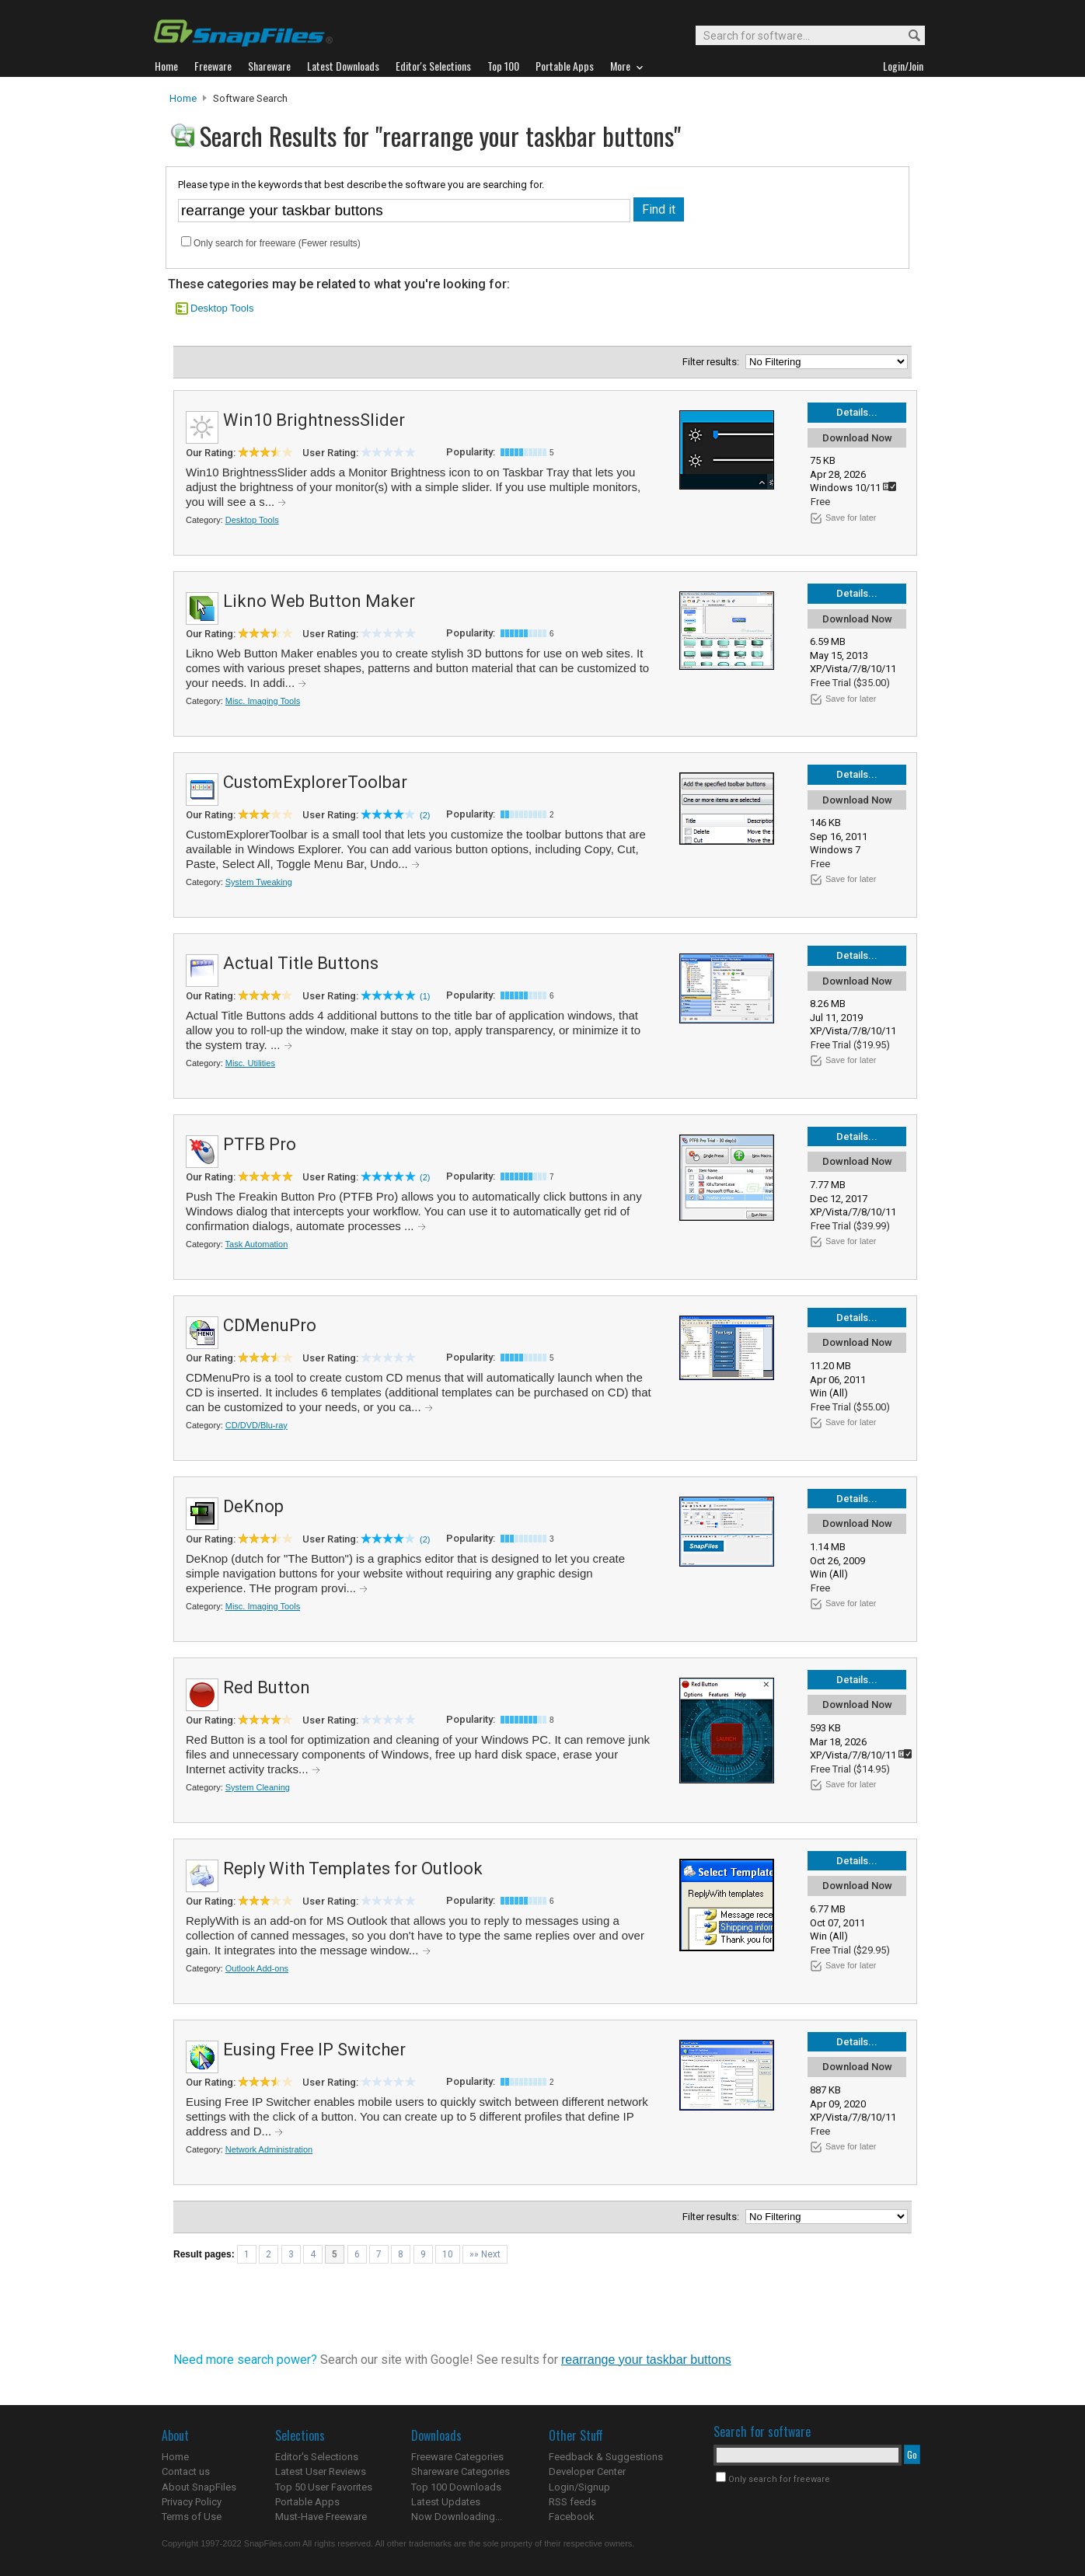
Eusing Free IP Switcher (314, 2049)
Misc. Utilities (250, 1063)
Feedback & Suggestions (606, 2457)
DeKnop (253, 1506)
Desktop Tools (221, 308)
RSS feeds (572, 2502)
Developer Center (587, 2471)
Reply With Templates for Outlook (353, 1868)
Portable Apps (307, 2502)
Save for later (850, 517)
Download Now (857, 438)
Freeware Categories (457, 2457)
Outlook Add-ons (256, 1968)
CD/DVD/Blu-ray (256, 1425)
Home (183, 98)
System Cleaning (257, 1787)
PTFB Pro (259, 1144)
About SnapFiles (199, 2487)
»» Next (485, 2254)
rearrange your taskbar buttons (646, 2359)
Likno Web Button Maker (319, 601)
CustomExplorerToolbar (315, 782)
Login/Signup (579, 2487)
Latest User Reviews (320, 2471)
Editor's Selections (316, 2457)
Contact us (186, 2471)
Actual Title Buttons (301, 963)
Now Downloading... (456, 2516)
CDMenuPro (269, 1325)
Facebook (572, 2516)
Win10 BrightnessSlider (314, 420)
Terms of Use (192, 2516)
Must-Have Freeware (321, 2516)
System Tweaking (258, 882)
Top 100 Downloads (456, 2487)
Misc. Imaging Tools (262, 701)
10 (447, 2254)
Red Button (266, 1687)
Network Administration (269, 2149)
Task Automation (256, 1244)
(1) (425, 996)
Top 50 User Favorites (323, 2487)
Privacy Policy (192, 2502)
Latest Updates (445, 2502)
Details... (856, 412)
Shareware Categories (460, 2471)
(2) (425, 815)
